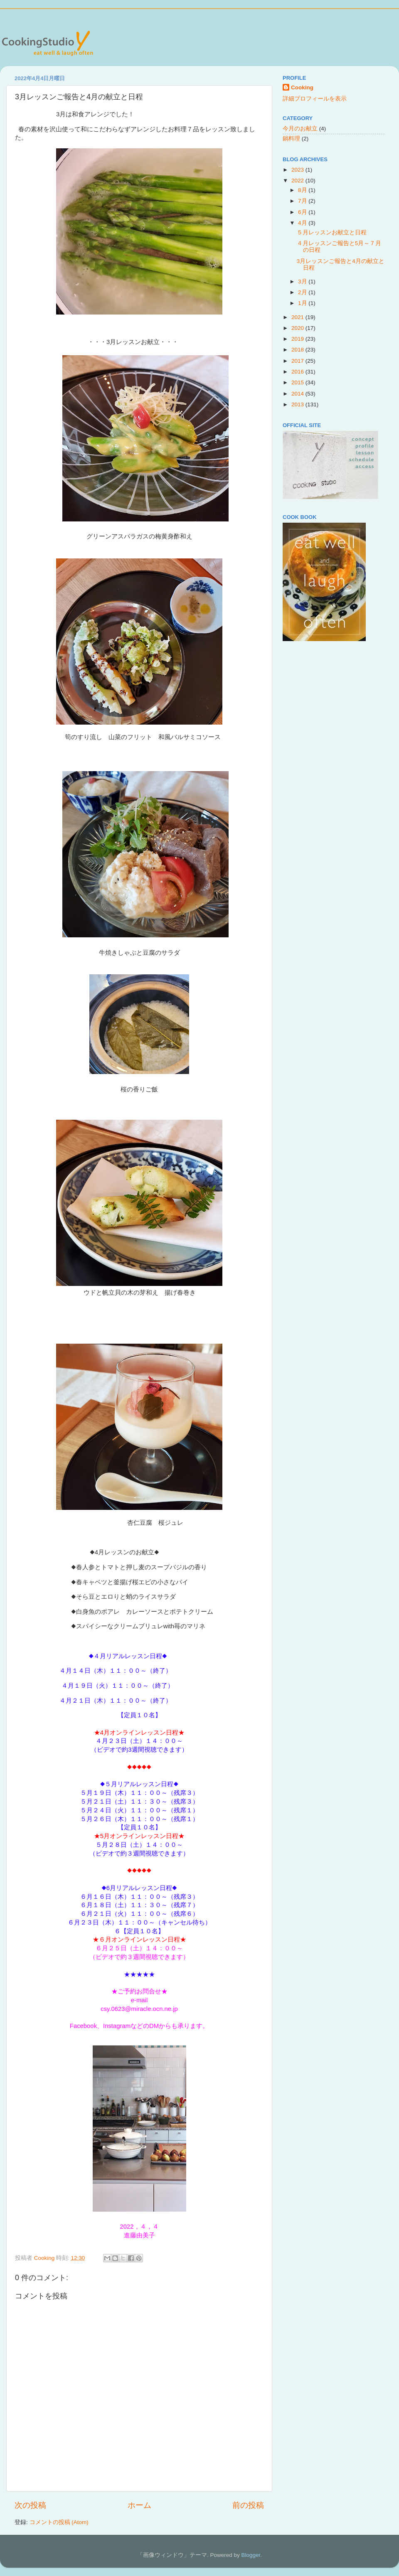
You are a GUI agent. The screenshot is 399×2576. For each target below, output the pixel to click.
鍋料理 (291, 138)
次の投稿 (30, 2505)
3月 (303, 281)
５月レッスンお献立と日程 (332, 232)
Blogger (250, 2555)
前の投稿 (248, 2505)
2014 (298, 394)
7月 (303, 201)
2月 (303, 292)
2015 (298, 382)
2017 (298, 361)
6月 (303, 212)
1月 (303, 303)
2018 (298, 350)
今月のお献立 (300, 128)
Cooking (302, 87)
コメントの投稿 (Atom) (59, 2522)
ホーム (139, 2505)
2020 (298, 328)
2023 (298, 170)
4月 (303, 223)
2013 (298, 404)
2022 (298, 180)
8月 (303, 190)
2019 (298, 339)
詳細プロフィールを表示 (315, 99)
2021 (298, 317)
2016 (298, 372)
